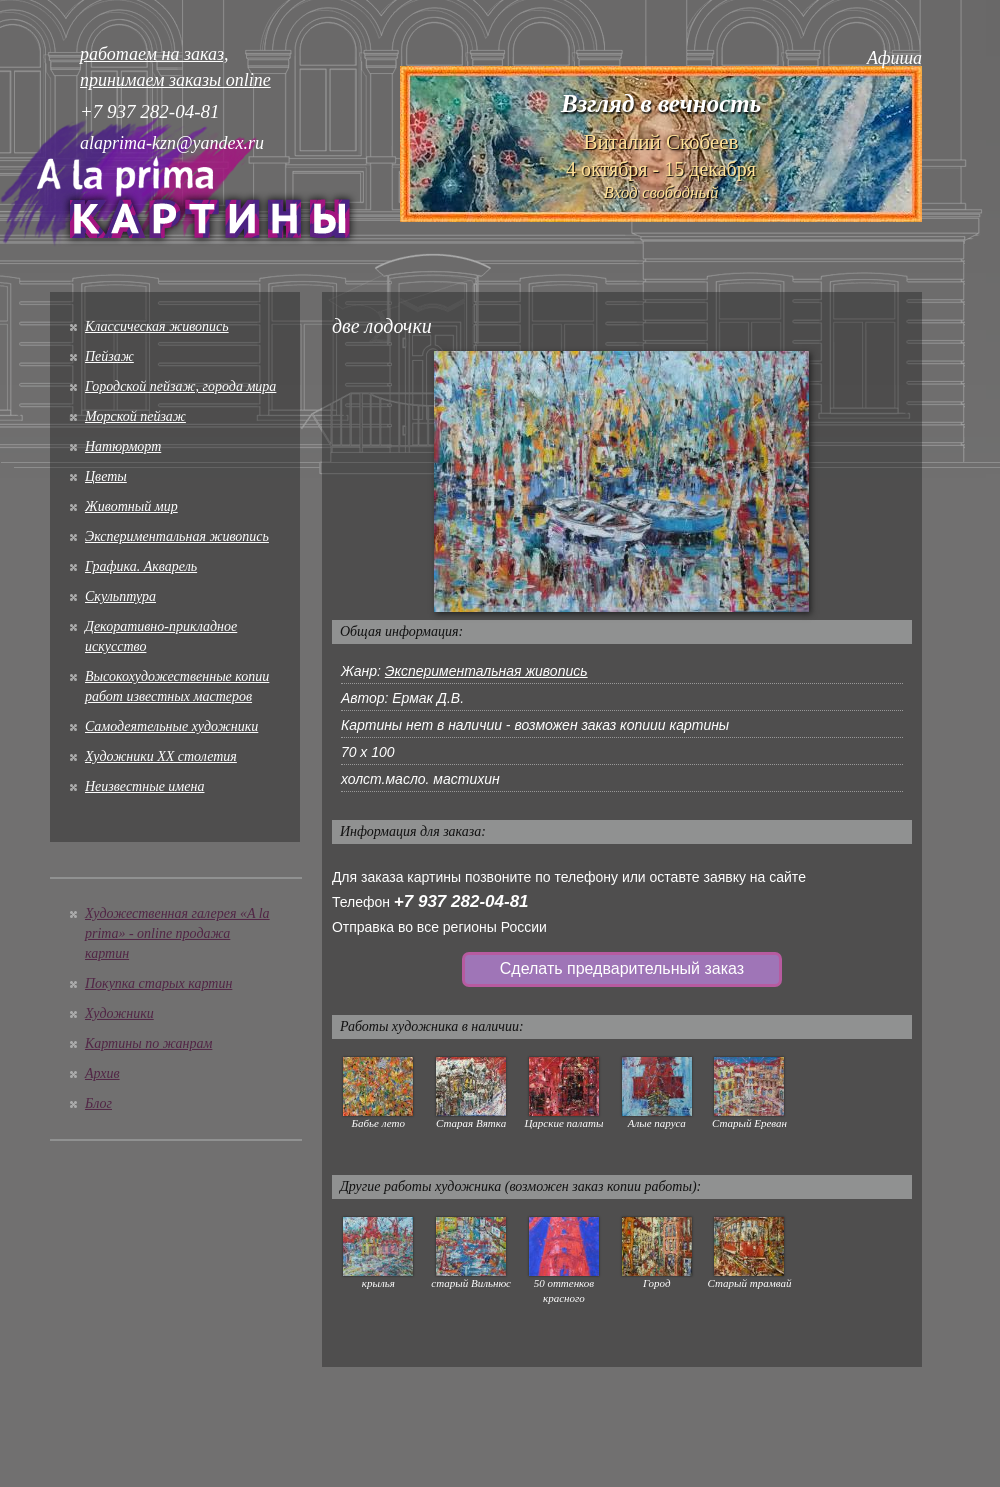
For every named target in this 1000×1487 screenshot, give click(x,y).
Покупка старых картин (158, 983)
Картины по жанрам (148, 1043)
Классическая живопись (157, 326)
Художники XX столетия (161, 756)
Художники (119, 1013)
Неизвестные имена (144, 786)
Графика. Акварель (141, 566)
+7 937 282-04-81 (461, 901)
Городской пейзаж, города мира (180, 386)
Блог (98, 1103)
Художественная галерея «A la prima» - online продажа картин (177, 933)
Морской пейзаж (135, 416)
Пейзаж (109, 356)
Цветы (106, 476)
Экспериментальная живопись (177, 536)
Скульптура (120, 596)
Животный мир (131, 506)
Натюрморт (123, 446)
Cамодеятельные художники (171, 726)
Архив (102, 1073)
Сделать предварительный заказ (622, 968)
